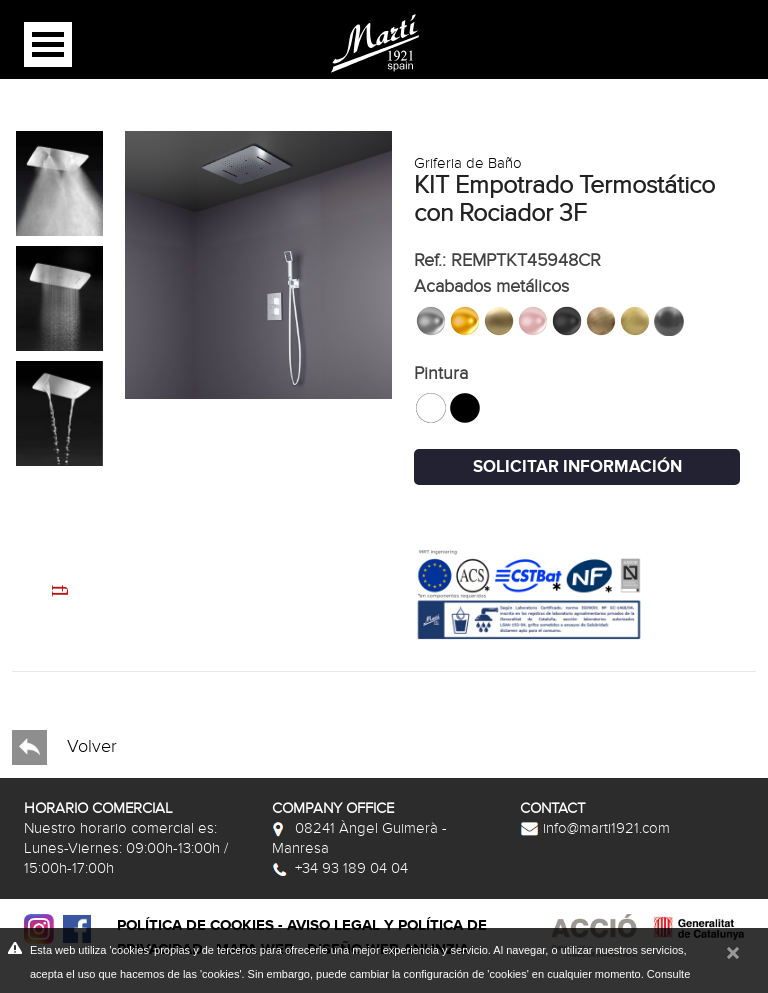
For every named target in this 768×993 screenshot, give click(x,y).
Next (41, 578)
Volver (64, 747)
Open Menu (48, 44)
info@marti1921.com (595, 828)
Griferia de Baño (468, 163)
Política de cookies (195, 925)
